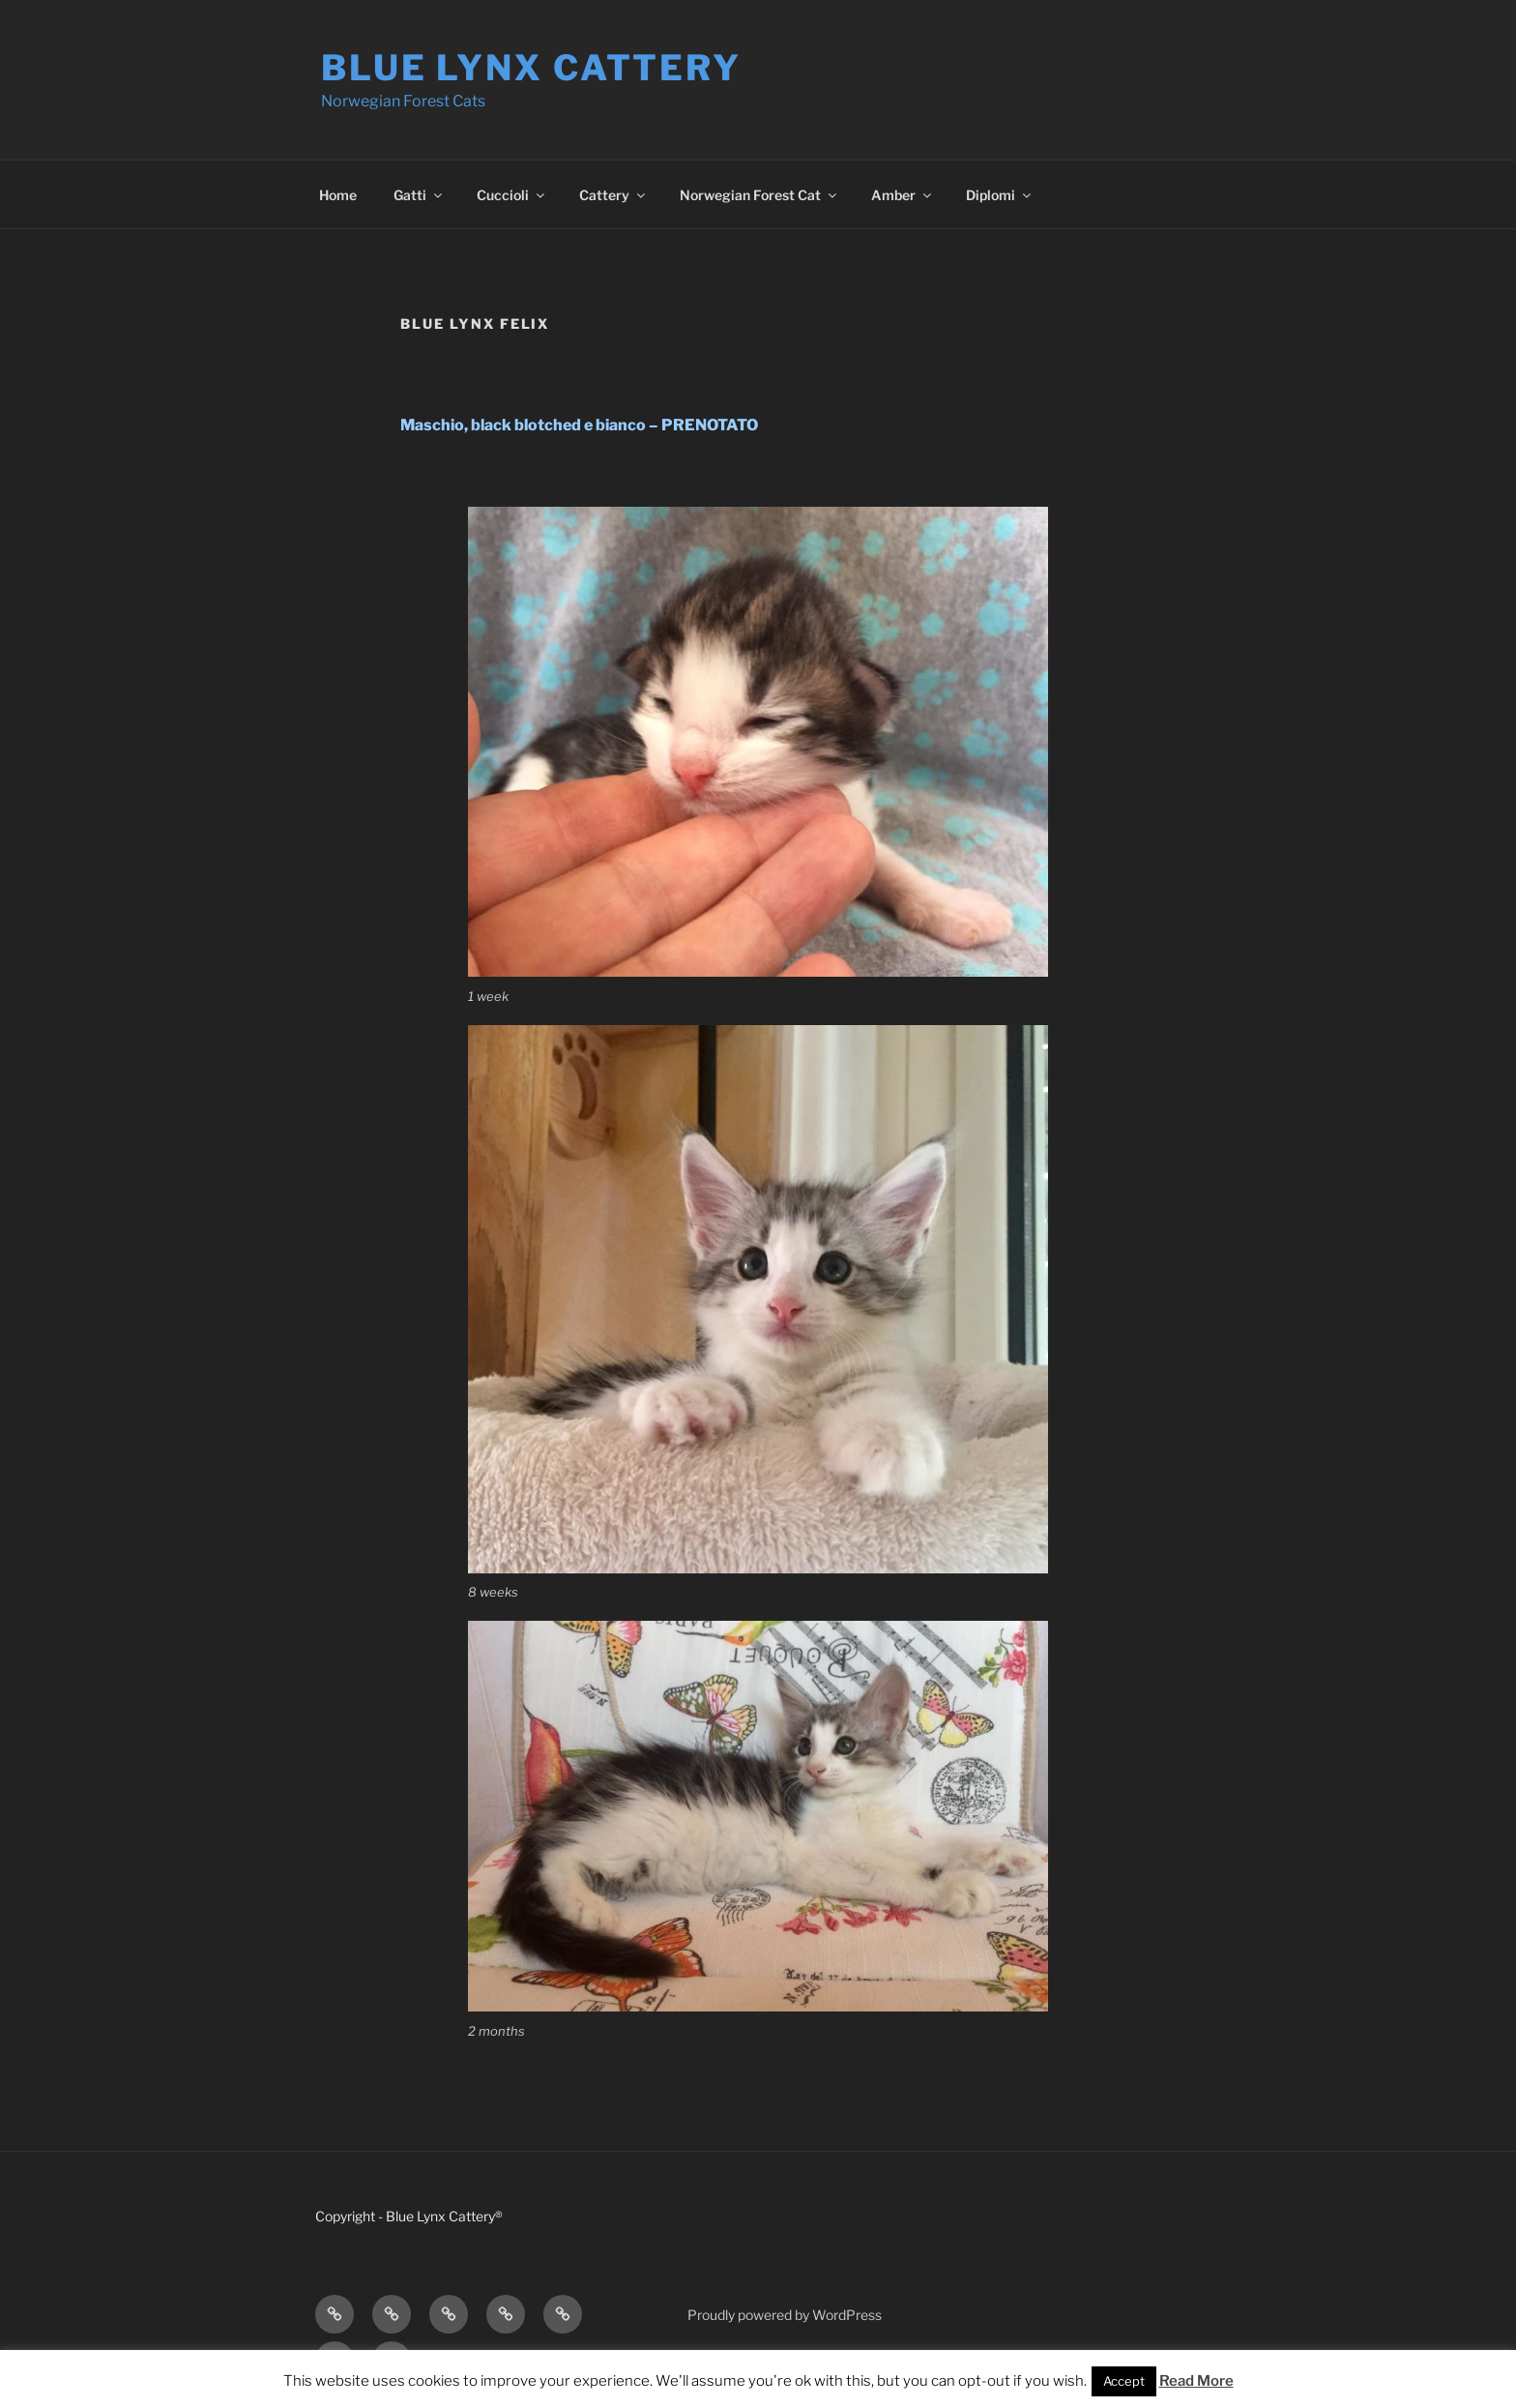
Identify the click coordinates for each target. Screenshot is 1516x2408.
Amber (902, 195)
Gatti (419, 195)
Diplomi (1000, 195)
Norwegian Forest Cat (759, 195)
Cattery (613, 195)
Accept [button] (1124, 2381)
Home (338, 195)
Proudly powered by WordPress (784, 2314)
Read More (1196, 2381)
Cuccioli (512, 195)
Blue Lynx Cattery (531, 67)
